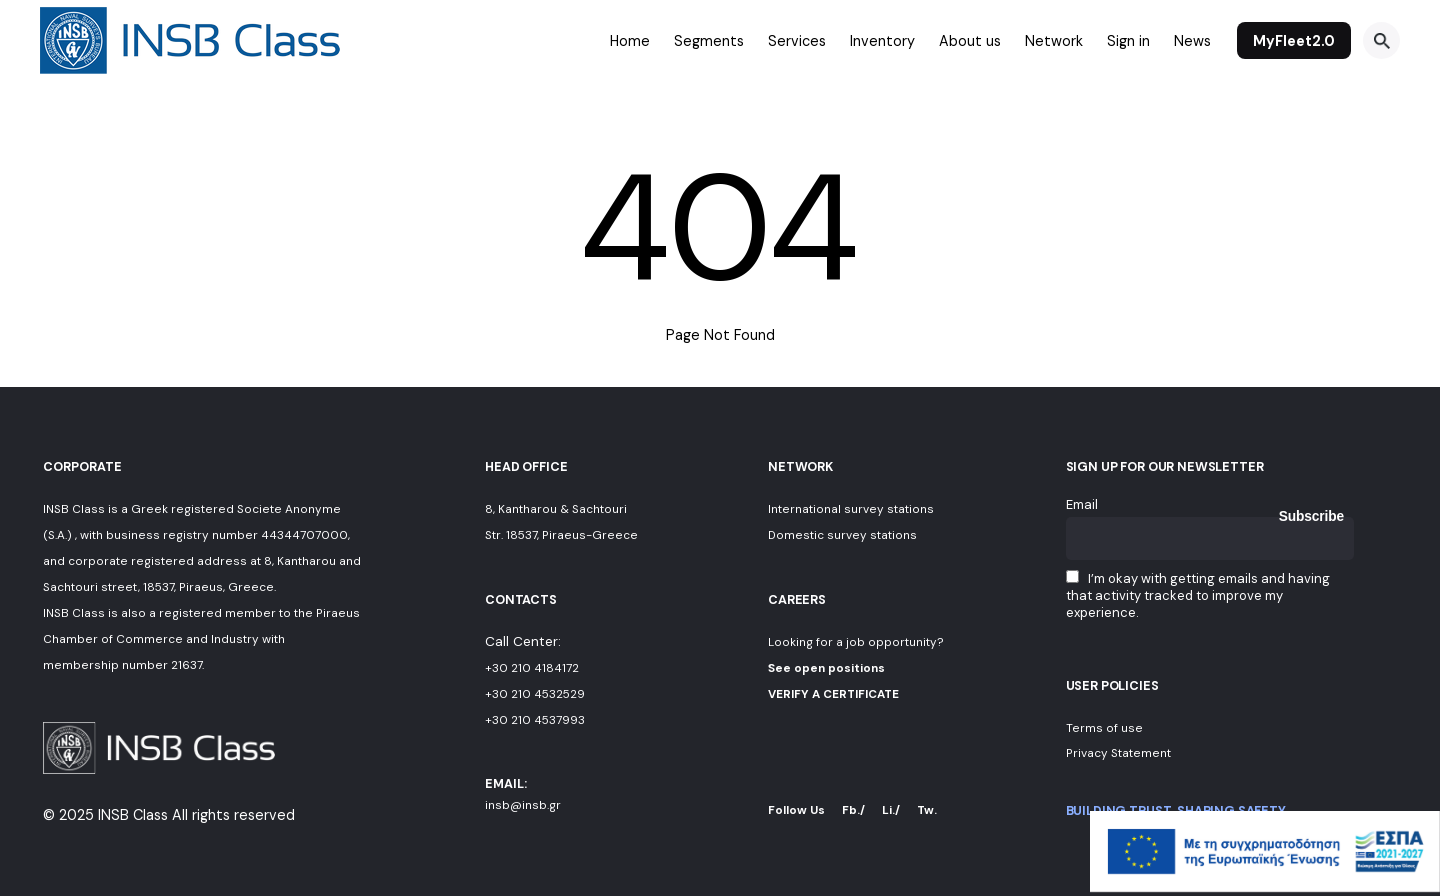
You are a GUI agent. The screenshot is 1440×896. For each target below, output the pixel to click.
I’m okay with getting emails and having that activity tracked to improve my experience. (1198, 595)
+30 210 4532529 (535, 694)
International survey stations (851, 509)
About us (970, 41)
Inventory (882, 41)
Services (797, 41)
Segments (709, 41)
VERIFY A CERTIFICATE (833, 694)
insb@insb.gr (523, 805)
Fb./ (853, 810)
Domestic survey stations (842, 535)
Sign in (1128, 41)
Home (630, 41)
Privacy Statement (1118, 753)
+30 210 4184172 (532, 668)
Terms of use (1104, 728)
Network (1054, 41)
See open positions (826, 668)
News (1192, 41)
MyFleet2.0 (1294, 41)
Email (1082, 504)
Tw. (927, 810)
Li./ (891, 810)
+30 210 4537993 (535, 720)
